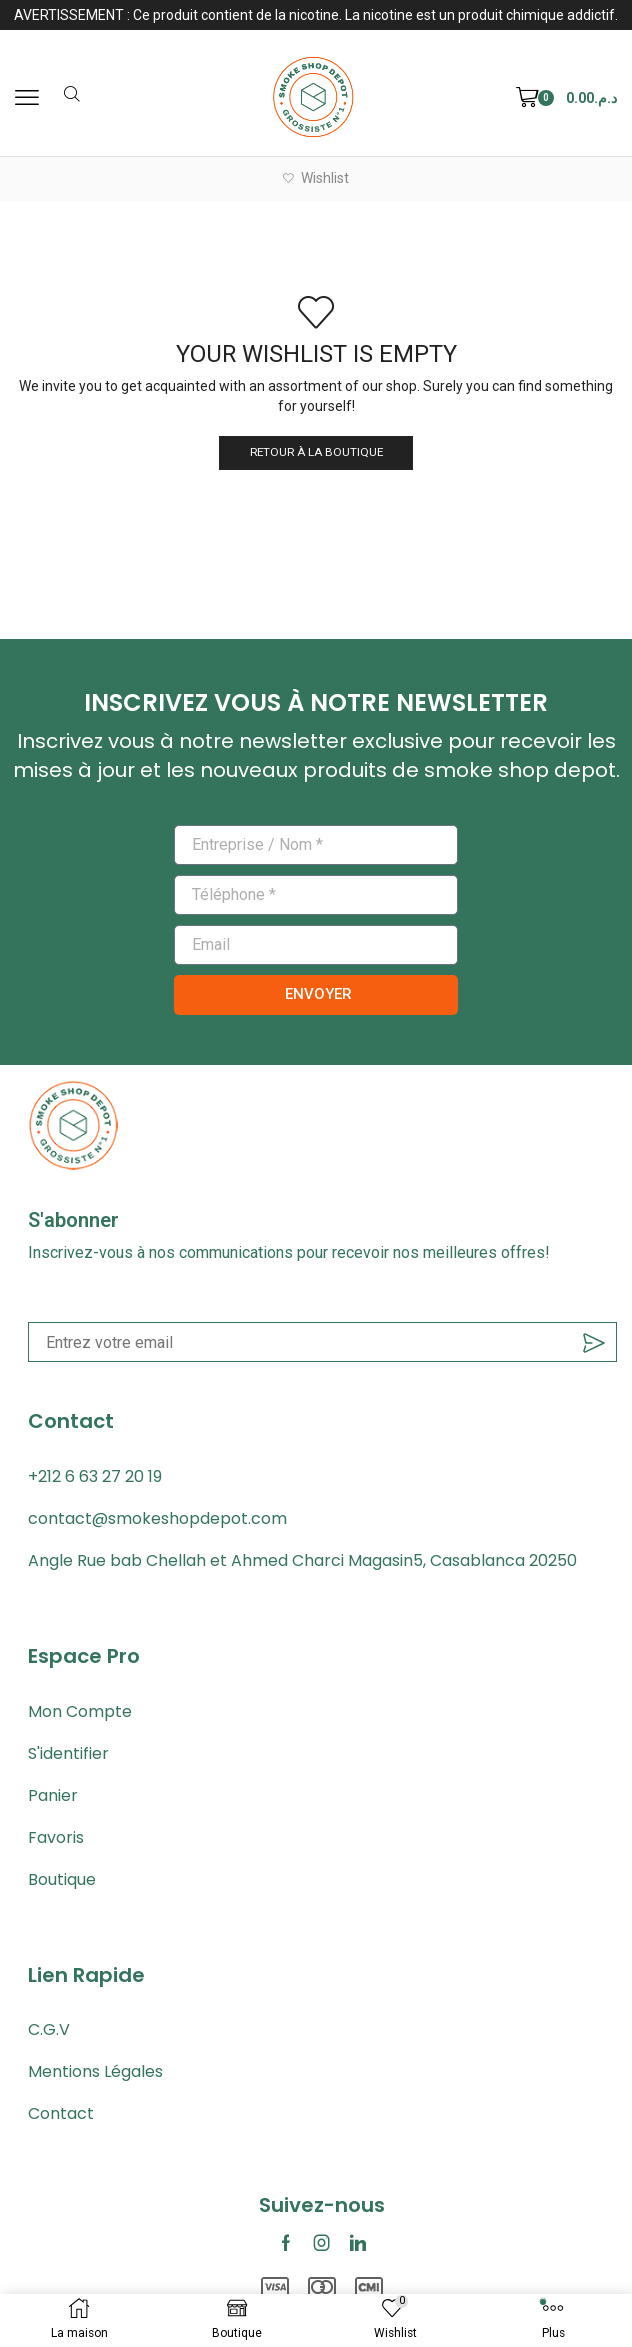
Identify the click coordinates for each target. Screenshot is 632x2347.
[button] (27, 98)
